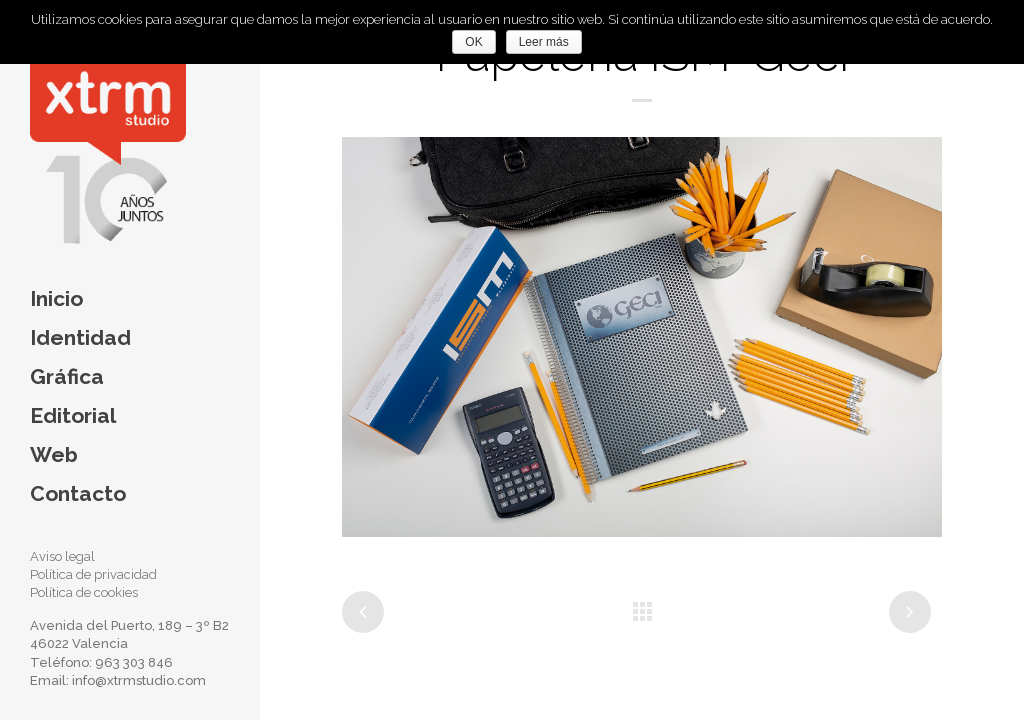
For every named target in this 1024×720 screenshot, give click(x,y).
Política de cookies (84, 592)
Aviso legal (62, 556)
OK (473, 42)
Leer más (544, 42)
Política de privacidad (93, 574)
